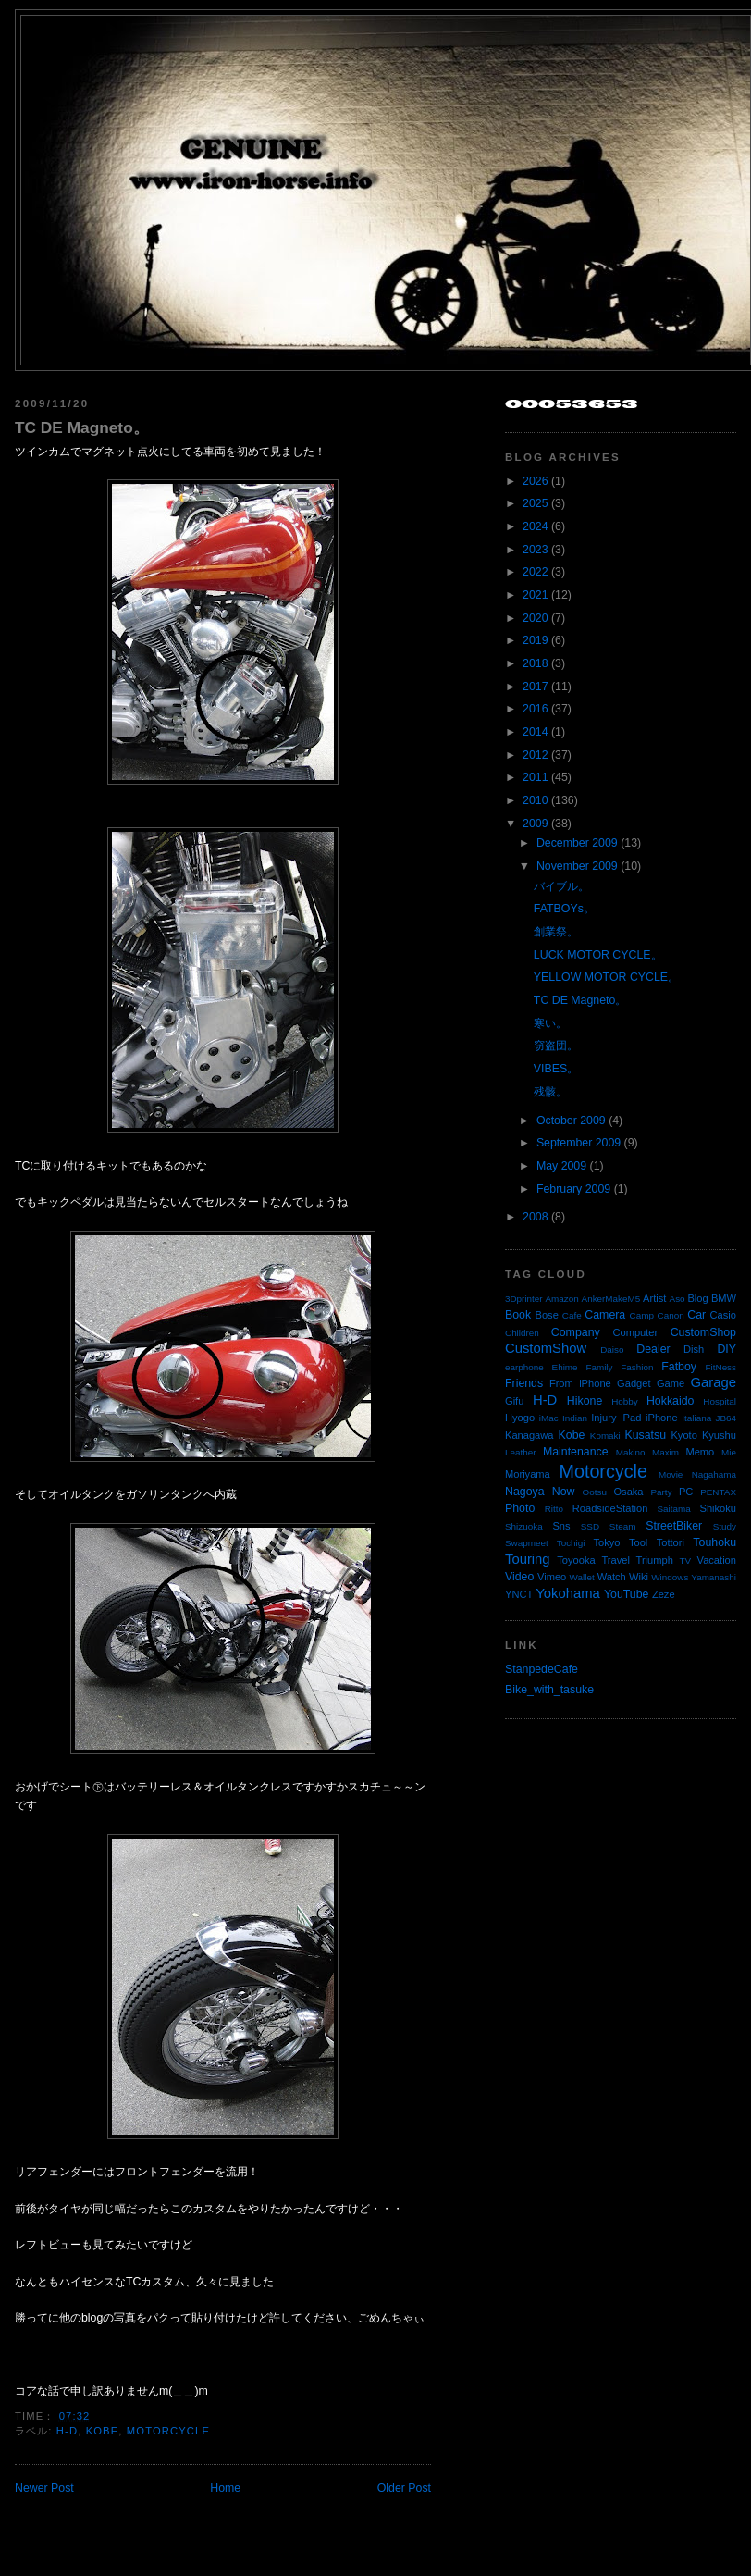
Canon (671, 1315)
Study (724, 1526)
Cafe (572, 1315)
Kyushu (719, 1435)
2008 (535, 1216)
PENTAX (718, 1492)
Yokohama (567, 1593)
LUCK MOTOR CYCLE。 (598, 954)
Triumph (654, 1560)
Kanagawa (529, 1435)
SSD (590, 1526)
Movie (671, 1474)
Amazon (561, 1299)
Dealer (653, 1349)
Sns (561, 1525)
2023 (535, 549)
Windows (669, 1577)
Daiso (611, 1349)
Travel (615, 1560)
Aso (677, 1299)
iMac (549, 1418)
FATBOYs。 (564, 908)
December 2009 (577, 842)
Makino (631, 1452)
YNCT (519, 1594)
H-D (67, 2430)
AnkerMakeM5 (611, 1299)
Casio (723, 1314)
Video (519, 1576)
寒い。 (550, 1023)
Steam (622, 1526)
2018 (535, 663)
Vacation (716, 1560)
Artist (654, 1298)
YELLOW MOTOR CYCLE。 (606, 977)
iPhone (662, 1417)
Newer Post (44, 2488)
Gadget (633, 1383)
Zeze (663, 1594)
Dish (693, 1349)
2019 (535, 640)
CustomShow (545, 1348)
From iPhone (580, 1383)
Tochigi (571, 1543)
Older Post (404, 2488)
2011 (535, 777)
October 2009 (571, 1120)
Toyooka (576, 1560)
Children (522, 1333)
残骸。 (550, 1091)
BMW (723, 1298)
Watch (611, 1576)
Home (225, 2488)
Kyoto (683, 1435)
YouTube (626, 1594)
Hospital (719, 1401)
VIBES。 (556, 1068)
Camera (605, 1314)
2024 (535, 526)
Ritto (554, 1509)
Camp (642, 1315)
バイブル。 (561, 886)
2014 (535, 731)
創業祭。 (556, 931)
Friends (524, 1383)
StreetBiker (674, 1525)
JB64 (726, 1418)
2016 (535, 708)
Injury (603, 1417)
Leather (520, 1452)
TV (686, 1560)
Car (696, 1314)
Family (598, 1367)
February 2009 (573, 1189)
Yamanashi (713, 1577)
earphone (524, 1367)
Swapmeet (526, 1543)
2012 (535, 755)
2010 (535, 800)
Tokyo (607, 1542)
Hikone (584, 1400)
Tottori (670, 1542)
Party (660, 1492)
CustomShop (703, 1332)
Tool (638, 1542)
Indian (574, 1418)
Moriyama (527, 1474)
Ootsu (595, 1492)
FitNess (721, 1367)
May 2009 (561, 1165)
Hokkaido (670, 1400)
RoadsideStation (610, 1508)
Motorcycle (168, 2430)
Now (563, 1491)
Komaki (605, 1435)
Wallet (582, 1577)
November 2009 (577, 866)
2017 (535, 686)
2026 (535, 481)
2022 (535, 571)
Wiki (638, 1576)
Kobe (102, 2430)
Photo (520, 1508)
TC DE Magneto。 (82, 427)
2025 (535, 503)
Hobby (624, 1401)
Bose (546, 1314)
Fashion (637, 1367)
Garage (713, 1382)
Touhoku (714, 1542)
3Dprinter (524, 1299)
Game (670, 1383)
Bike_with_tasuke (549, 1689)
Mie (728, 1452)
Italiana (696, 1418)
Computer (635, 1332)
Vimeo (551, 1576)
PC (686, 1491)
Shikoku (717, 1508)
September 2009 (578, 1142)
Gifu (514, 1400)
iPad (631, 1417)
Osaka (628, 1491)
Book (518, 1314)
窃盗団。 (556, 1045)
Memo (699, 1451)
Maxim (665, 1452)
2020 (535, 618)
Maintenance (576, 1451)
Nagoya (525, 1491)
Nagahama (714, 1474)
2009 (535, 823)
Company (575, 1332)
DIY (726, 1349)
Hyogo (520, 1417)
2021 (535, 594)
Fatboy (678, 1366)
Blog (697, 1298)
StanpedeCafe (541, 1669)
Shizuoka (524, 1526)
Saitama (673, 1509)
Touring (527, 1559)
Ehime (565, 1367)
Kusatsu (645, 1435)
